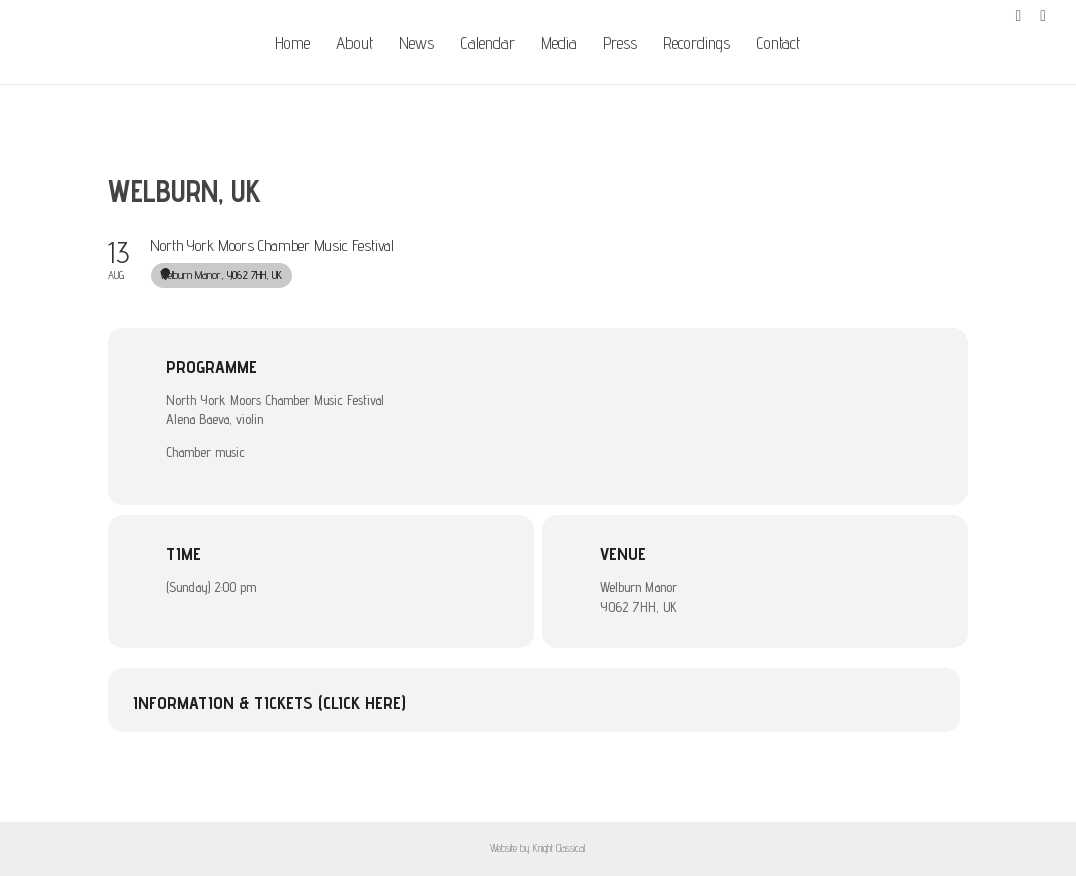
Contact (778, 44)
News (416, 44)
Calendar (487, 44)
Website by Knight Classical (537, 848)
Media (559, 44)
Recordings (696, 44)
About (354, 44)
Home (292, 44)
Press (620, 44)
